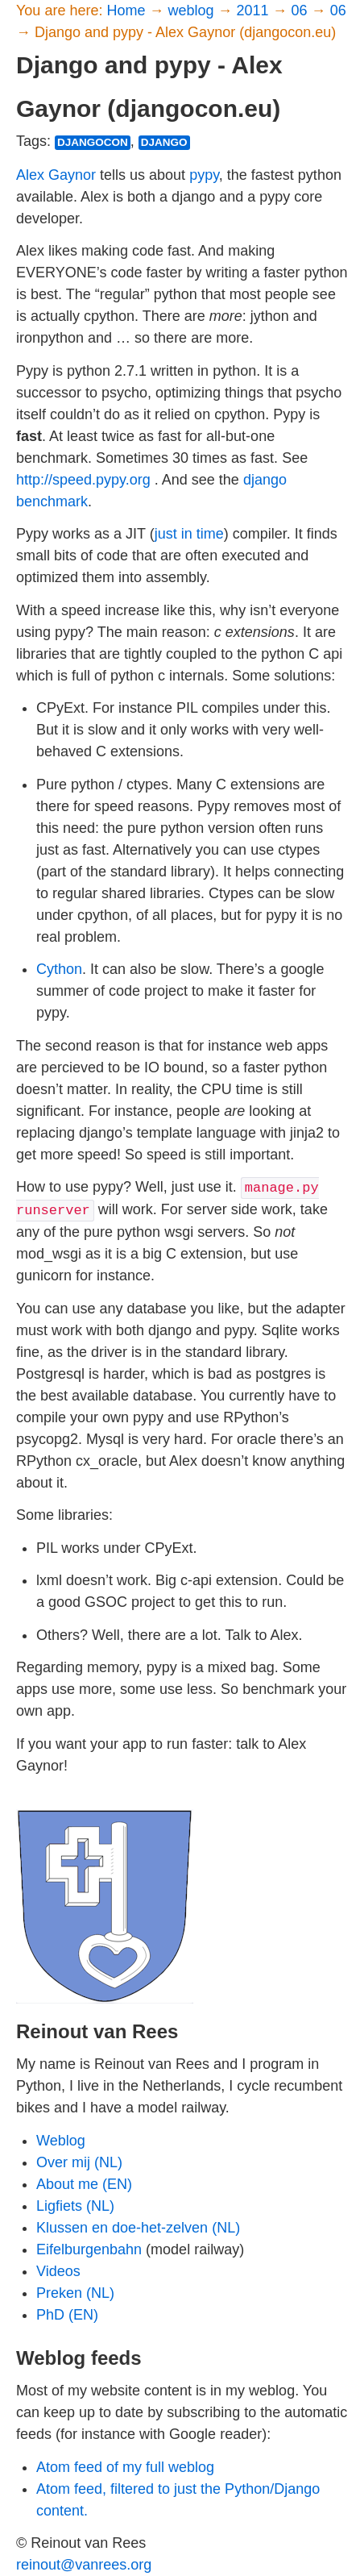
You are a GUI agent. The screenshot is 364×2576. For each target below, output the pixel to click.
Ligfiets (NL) (75, 2206)
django (164, 142)
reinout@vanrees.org (83, 2565)
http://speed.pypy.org (83, 480)
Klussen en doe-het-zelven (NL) (138, 2228)
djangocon (92, 142)
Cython (59, 969)
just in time (189, 534)
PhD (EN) (67, 2315)
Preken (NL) (75, 2293)
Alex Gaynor (56, 175)
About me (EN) (84, 2184)
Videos (58, 2271)
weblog (192, 10)
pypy (204, 175)
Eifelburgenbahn (89, 2249)
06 (302, 10)
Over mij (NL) (79, 2162)
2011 (255, 10)
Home (127, 10)
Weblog (60, 2141)
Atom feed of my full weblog (125, 2467)
